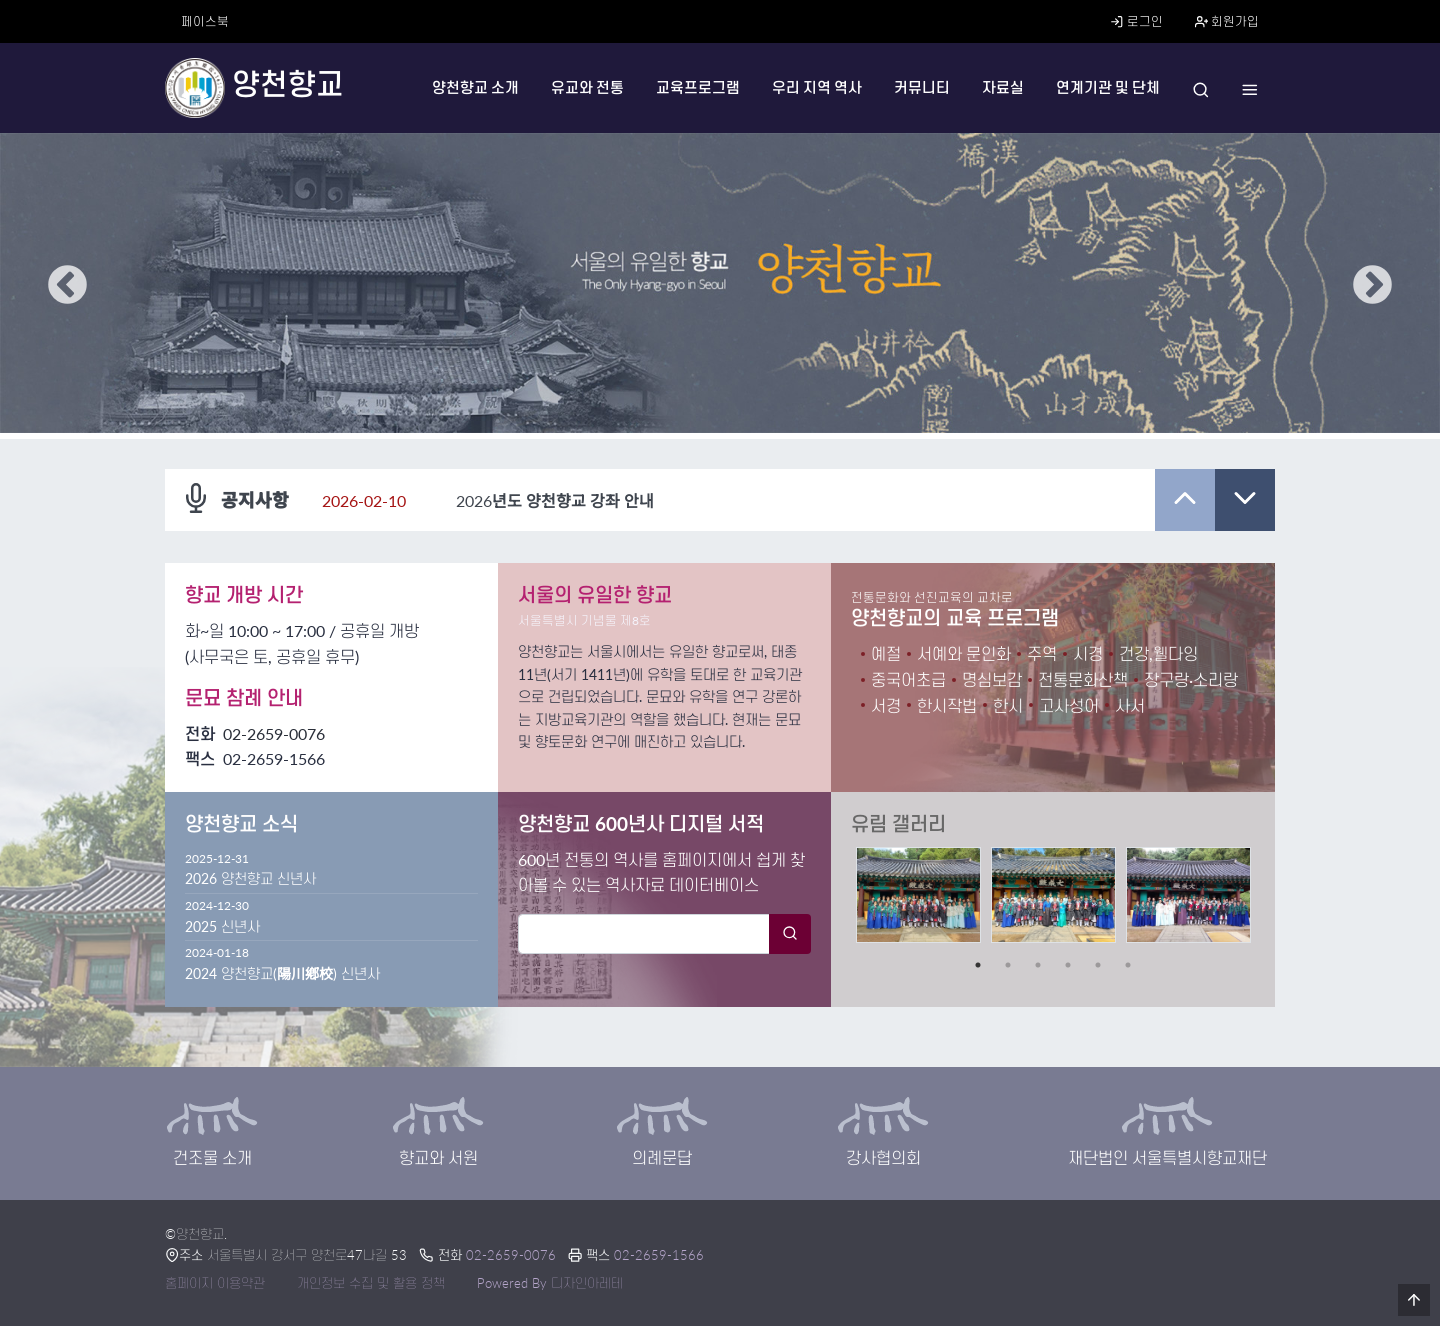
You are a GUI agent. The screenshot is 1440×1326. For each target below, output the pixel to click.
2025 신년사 (222, 926)
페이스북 (205, 21)
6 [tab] (1128, 965)
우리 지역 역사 (817, 87)
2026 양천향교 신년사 (250, 878)
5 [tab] (1098, 965)
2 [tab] (1008, 965)
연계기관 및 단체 (1108, 87)
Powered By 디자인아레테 (550, 1283)
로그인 (1136, 21)
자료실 (1003, 87)
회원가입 (1227, 21)
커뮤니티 (922, 87)
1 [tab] (978, 965)
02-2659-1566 (659, 1255)
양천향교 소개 (475, 87)
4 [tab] (1068, 965)
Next (1372, 286)
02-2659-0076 (274, 733)
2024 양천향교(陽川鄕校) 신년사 (282, 973)
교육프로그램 (698, 87)
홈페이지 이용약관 (215, 1283)
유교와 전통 (587, 87)
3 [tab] (1038, 965)
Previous (67, 286)
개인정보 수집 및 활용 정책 (371, 1283)
